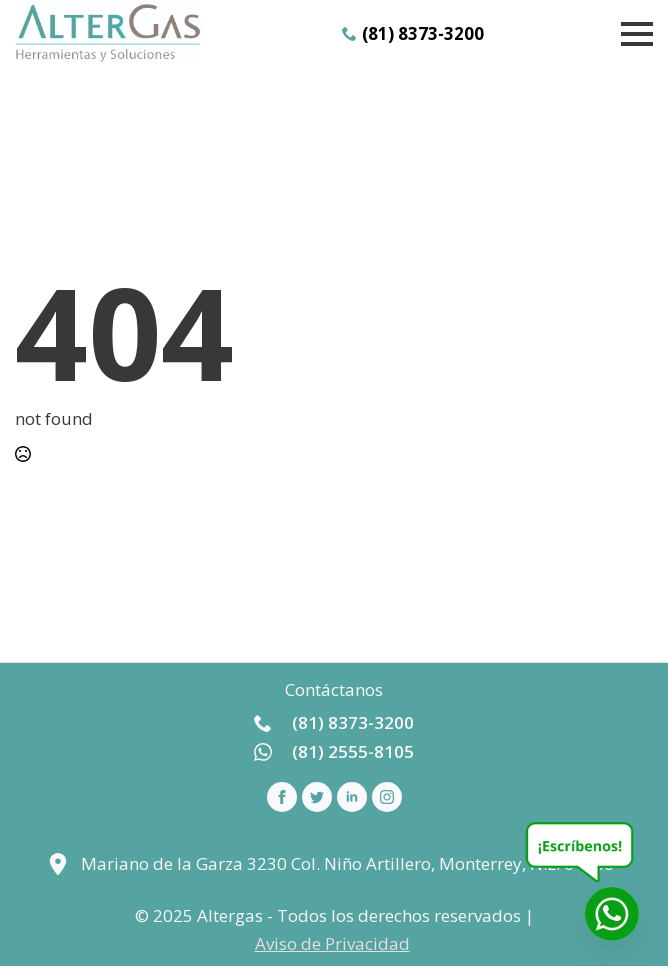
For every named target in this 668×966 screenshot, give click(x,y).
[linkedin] (352, 797)
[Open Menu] (637, 34)
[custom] (317, 797)
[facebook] (282, 797)
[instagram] (387, 797)
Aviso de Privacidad (332, 943)
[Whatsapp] (612, 914)
